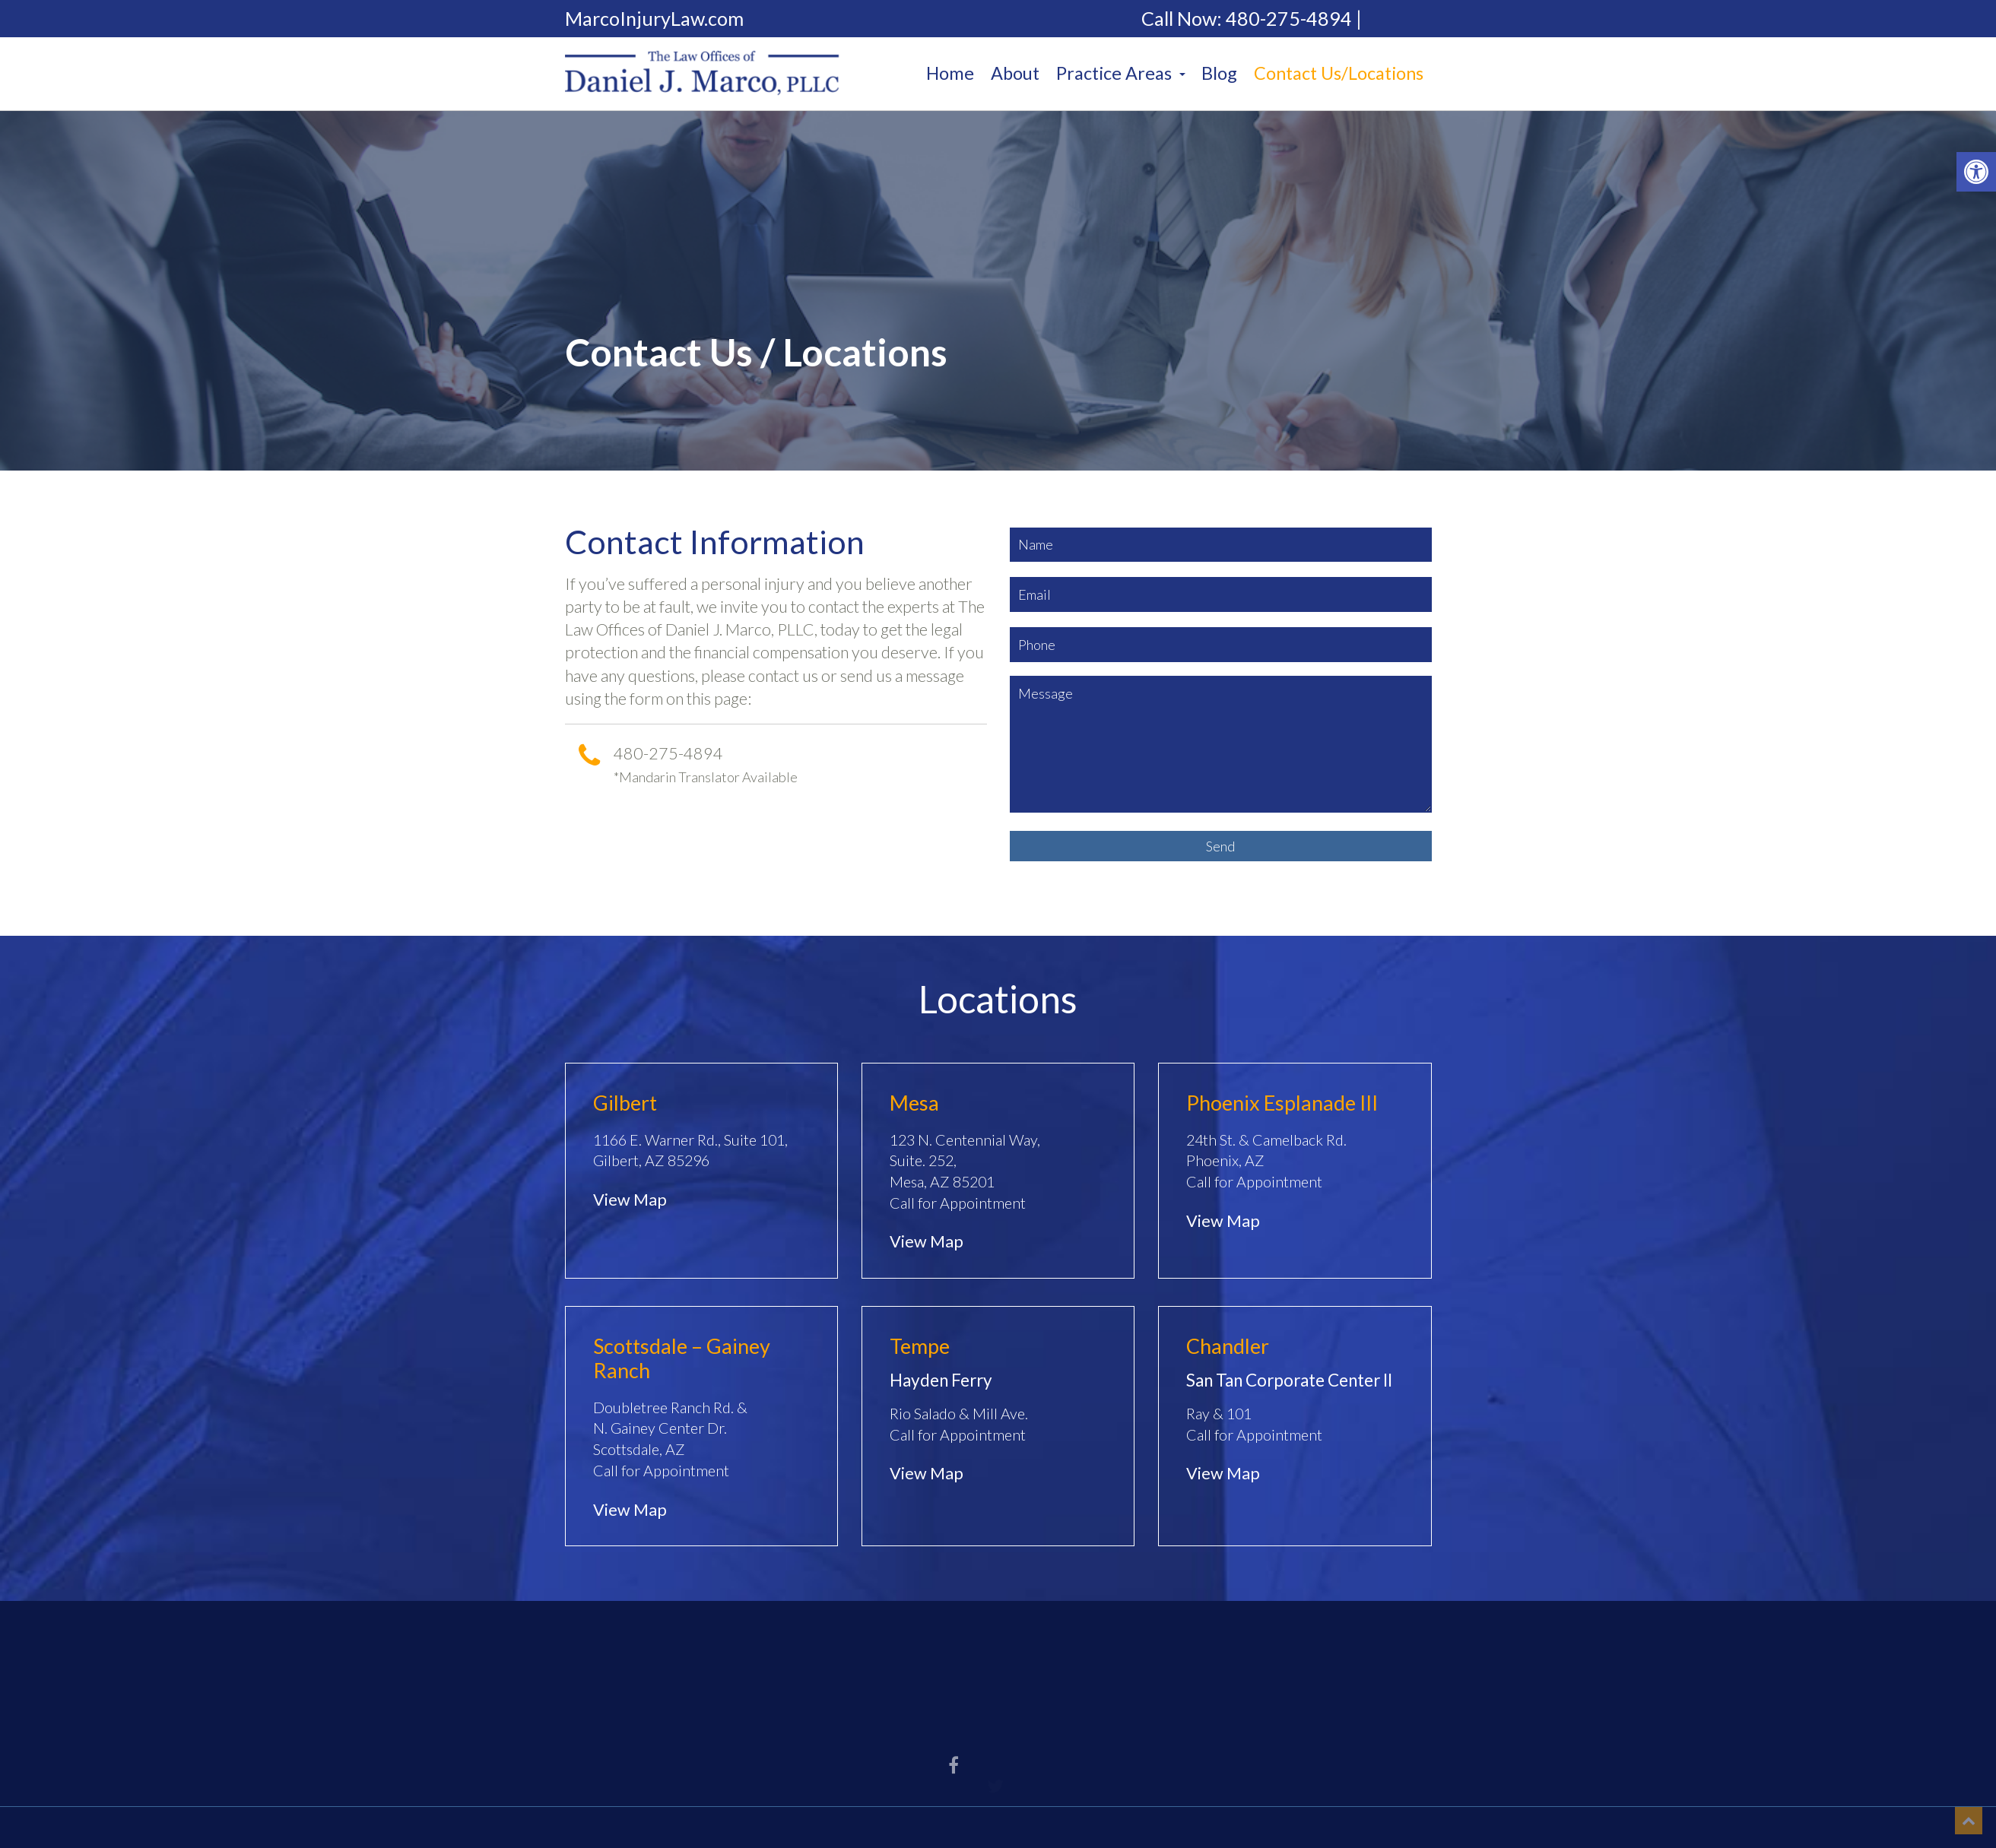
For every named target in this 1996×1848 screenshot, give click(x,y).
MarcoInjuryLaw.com (654, 18)
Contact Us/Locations (1338, 73)
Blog (1219, 73)
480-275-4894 (668, 753)
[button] (1976, 172)
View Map (630, 1199)
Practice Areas (1120, 73)
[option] (998, 291)
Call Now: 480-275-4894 (1246, 18)
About (1015, 73)
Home (950, 73)
